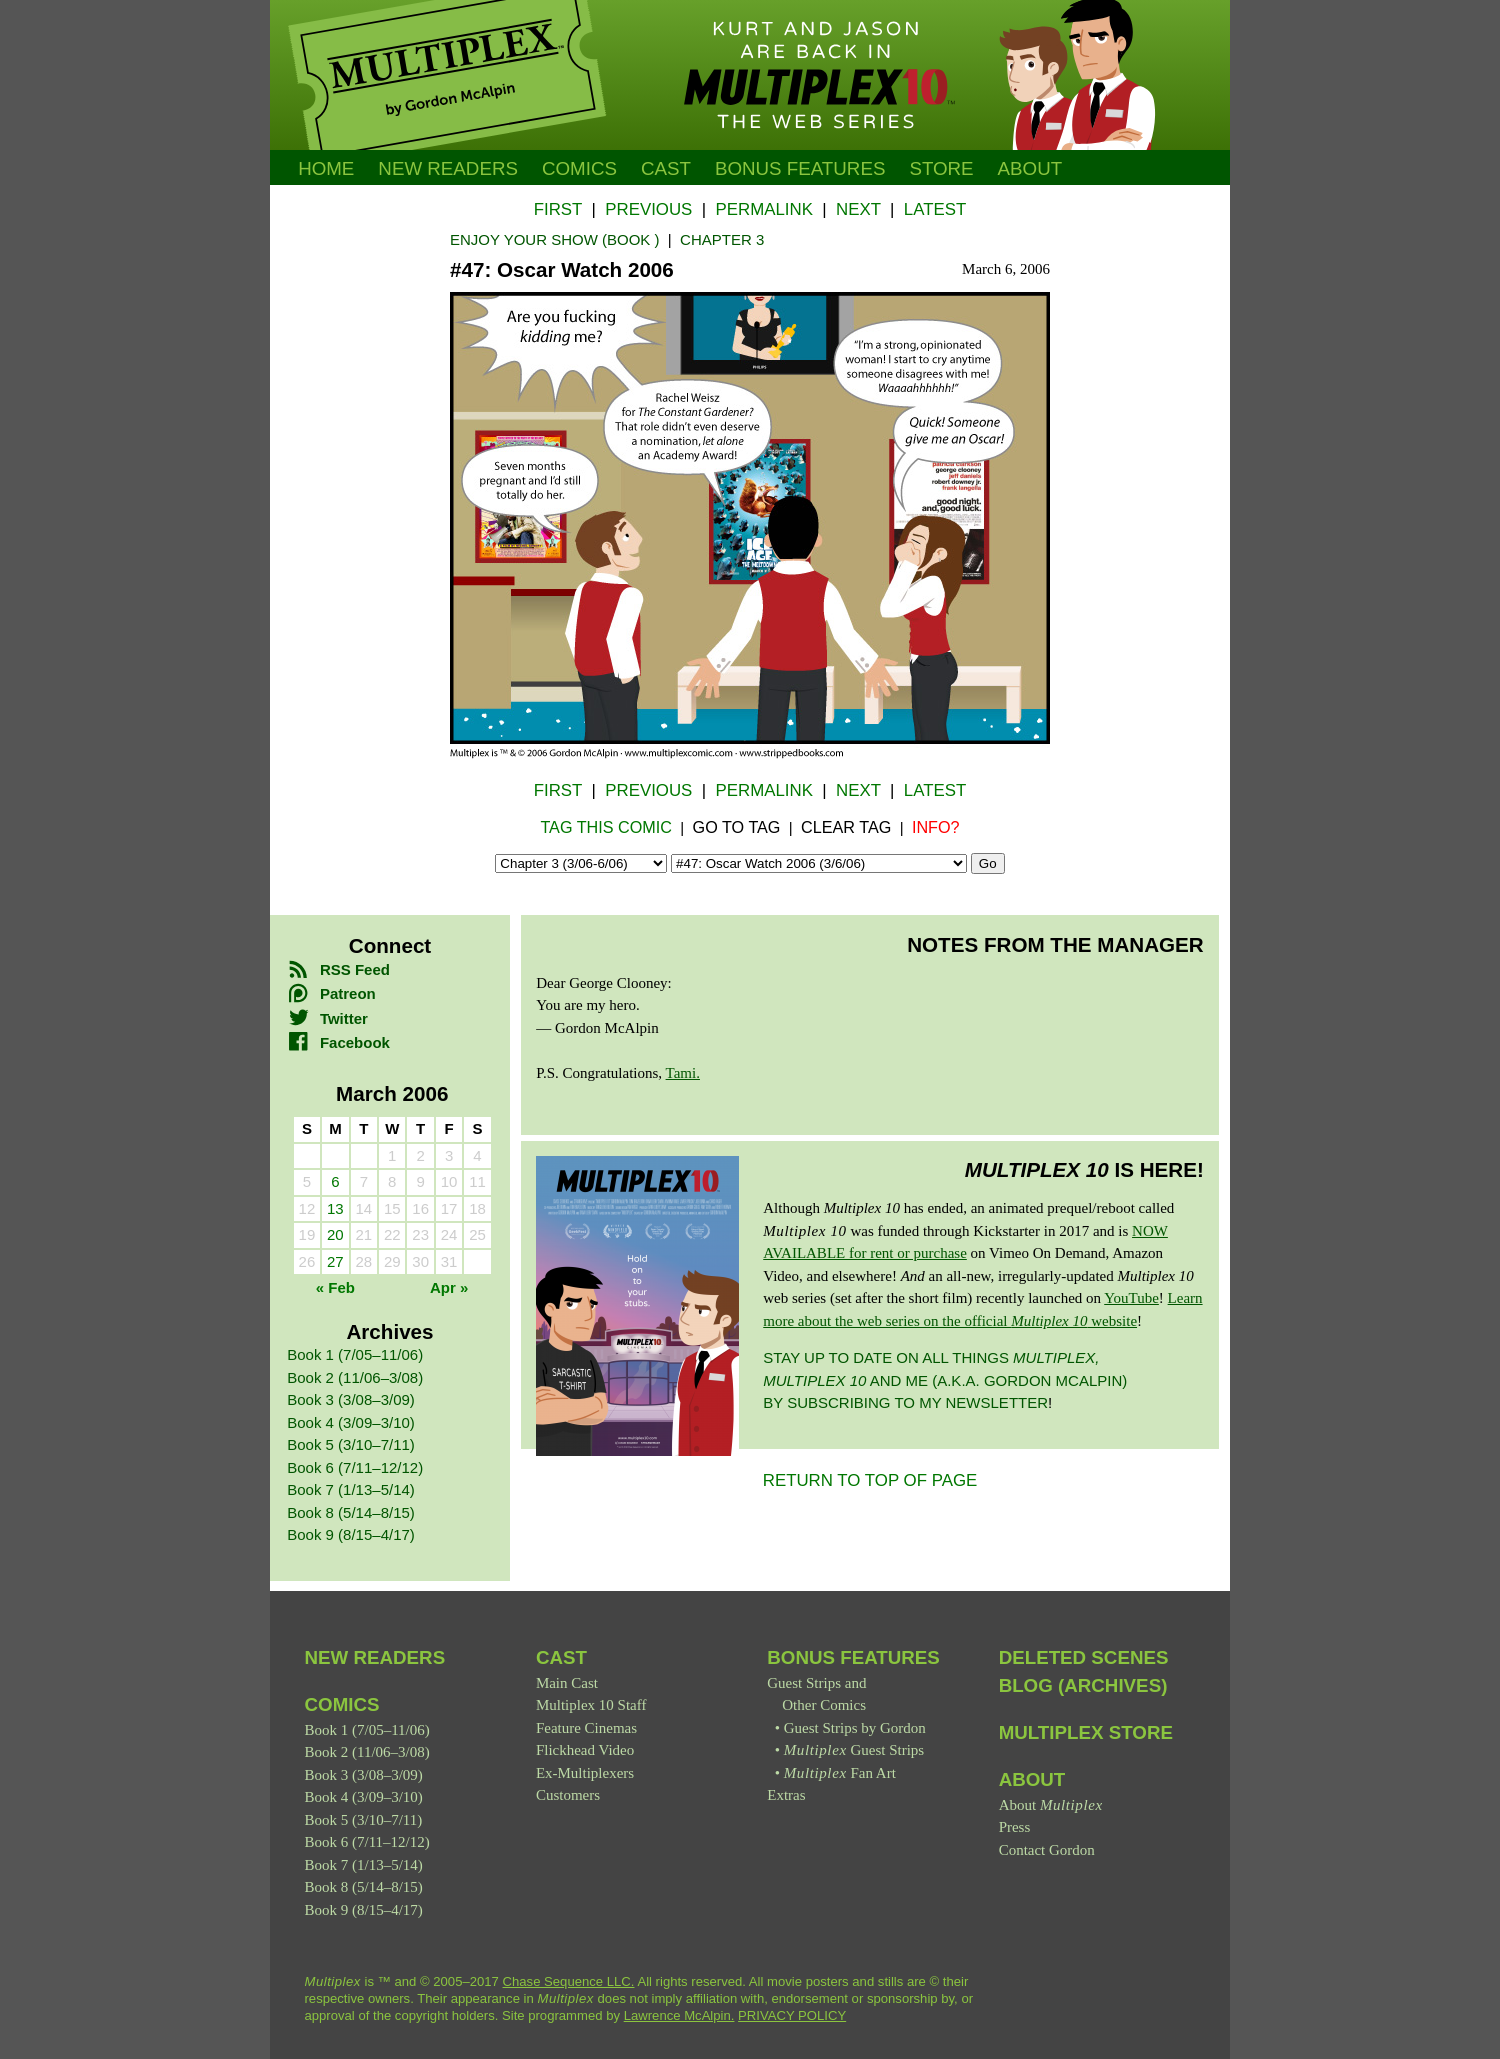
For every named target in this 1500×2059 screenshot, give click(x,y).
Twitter (327, 1018)
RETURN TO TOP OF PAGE (870, 1480)
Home (326, 168)
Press (1015, 1827)
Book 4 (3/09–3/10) (351, 1422)
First (558, 209)
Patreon (331, 993)
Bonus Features (853, 1657)
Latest (935, 209)
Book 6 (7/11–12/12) (355, 1467)
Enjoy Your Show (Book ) (554, 239)
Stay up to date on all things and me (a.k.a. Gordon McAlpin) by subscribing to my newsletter (945, 1380)
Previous (648, 209)
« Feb (335, 1287)
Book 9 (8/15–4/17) (351, 1534)
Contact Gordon (1047, 1850)
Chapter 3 (722, 239)
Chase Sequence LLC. (569, 1981)
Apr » (449, 1287)
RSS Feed (338, 969)
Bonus (800, 168)
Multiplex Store (1086, 1732)
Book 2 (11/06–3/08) (355, 1377)
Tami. (683, 1073)
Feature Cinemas (586, 1728)
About (1030, 168)
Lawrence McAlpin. (679, 2015)
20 (335, 1234)
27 (335, 1261)
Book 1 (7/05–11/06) (355, 1354)
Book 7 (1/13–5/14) (351, 1489)
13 (335, 1208)
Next (858, 209)
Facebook (338, 1042)
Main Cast (567, 1683)
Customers (568, 1795)
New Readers (448, 168)
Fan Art (840, 1773)
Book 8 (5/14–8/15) (351, 1512)
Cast (666, 168)
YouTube (1131, 1298)
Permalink (763, 209)
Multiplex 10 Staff (591, 1705)
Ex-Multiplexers (585, 1773)
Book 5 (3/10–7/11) (351, 1444)
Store (941, 168)
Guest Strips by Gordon (855, 1728)
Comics (579, 168)
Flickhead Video (585, 1750)
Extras (786, 1795)
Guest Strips (854, 1750)
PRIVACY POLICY (792, 2015)
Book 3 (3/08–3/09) (351, 1399)
